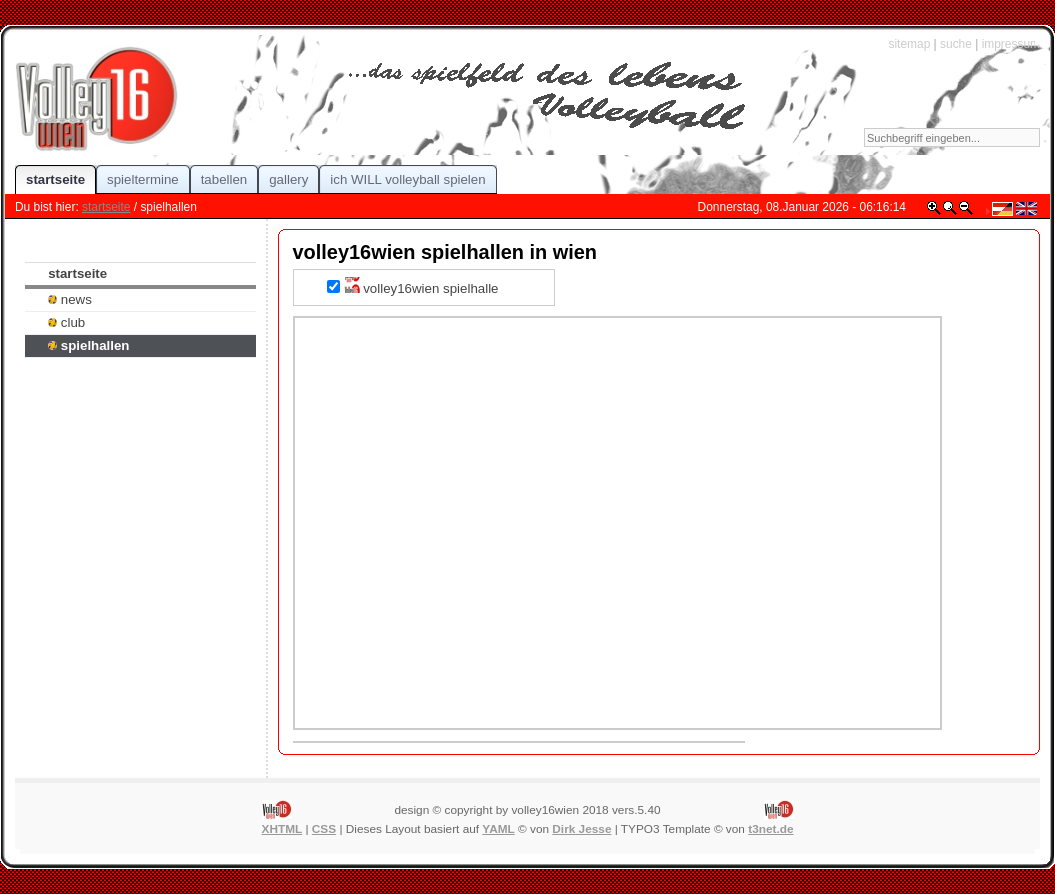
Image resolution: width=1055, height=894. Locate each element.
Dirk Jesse (581, 829)
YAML (498, 829)
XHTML (282, 829)
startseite (106, 207)
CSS (324, 829)
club (66, 322)
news (70, 299)
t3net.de (770, 829)
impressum (1011, 44)
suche (956, 44)
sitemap (909, 44)
